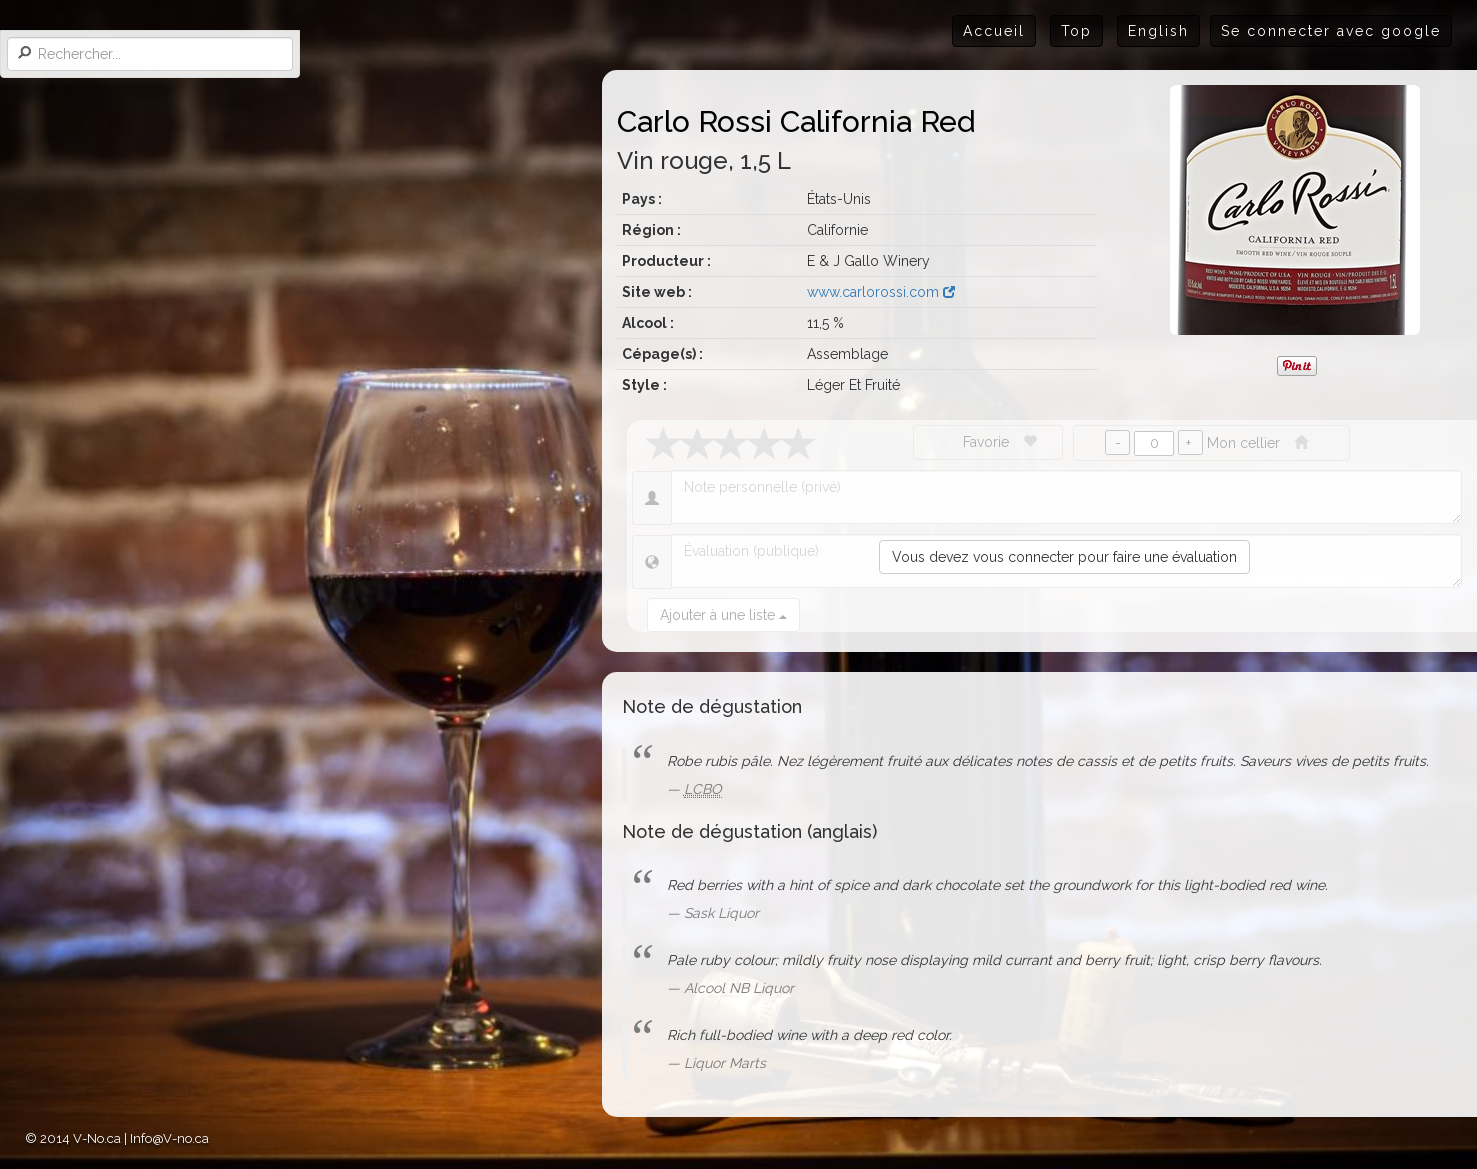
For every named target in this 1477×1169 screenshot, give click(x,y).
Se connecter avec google (1331, 31)
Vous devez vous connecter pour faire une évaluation (1064, 557)
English (1158, 31)
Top (1076, 31)
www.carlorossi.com (881, 292)
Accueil (994, 31)
